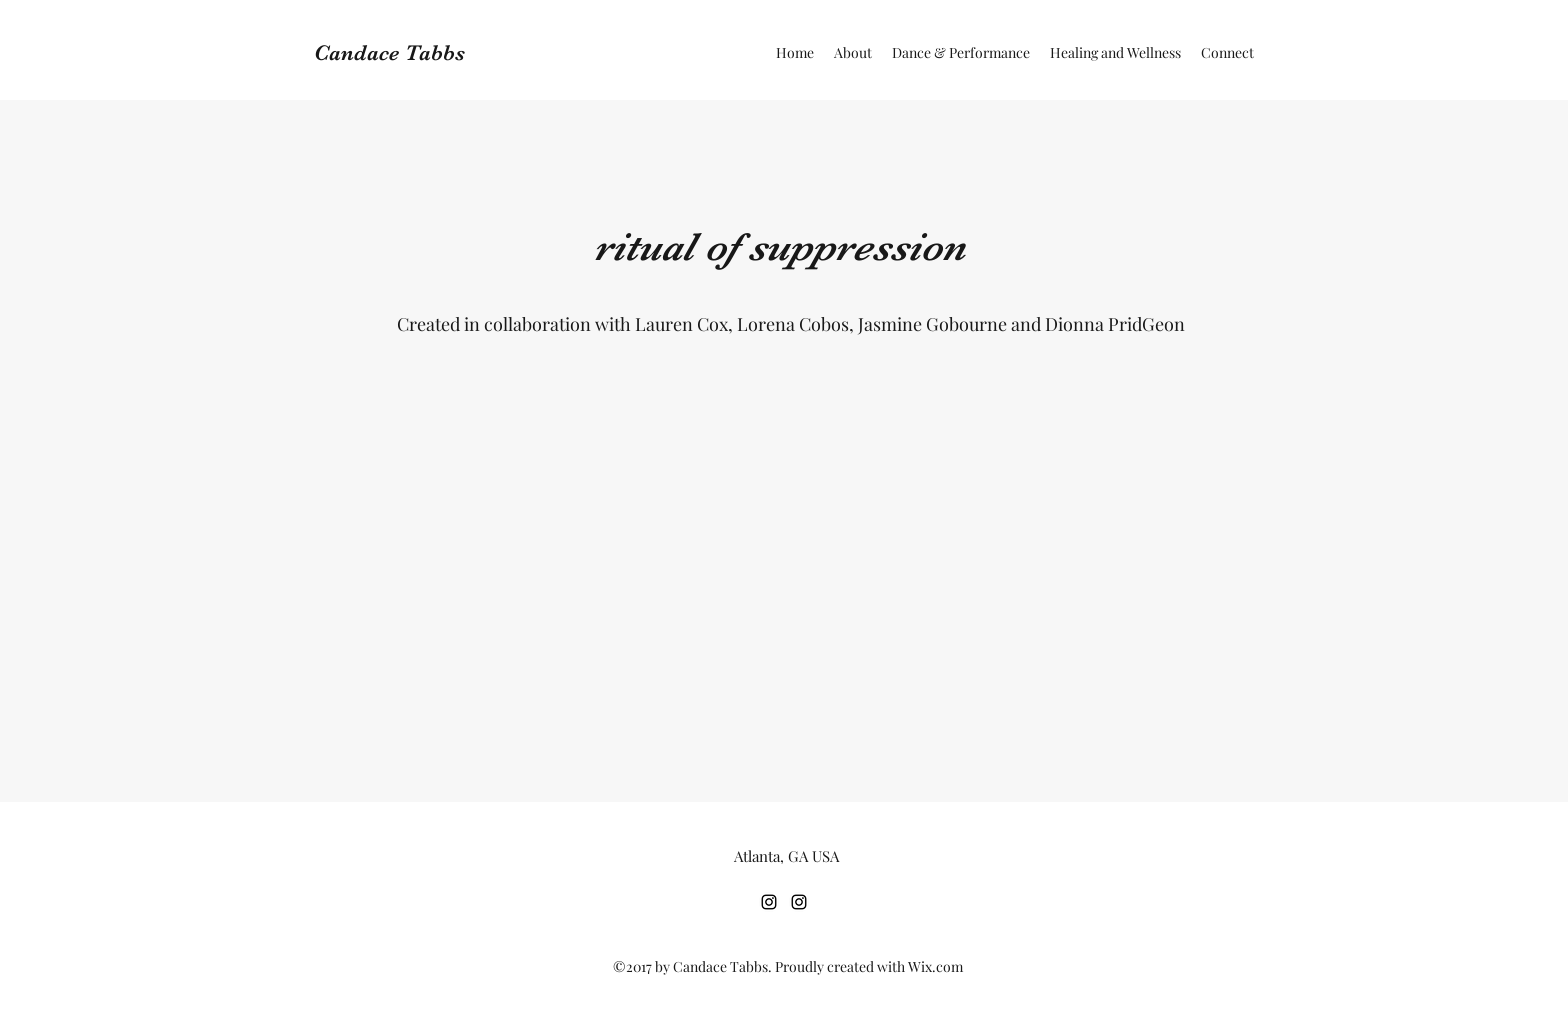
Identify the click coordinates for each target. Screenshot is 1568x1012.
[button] (961, 53)
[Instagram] (769, 902)
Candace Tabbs (389, 52)
